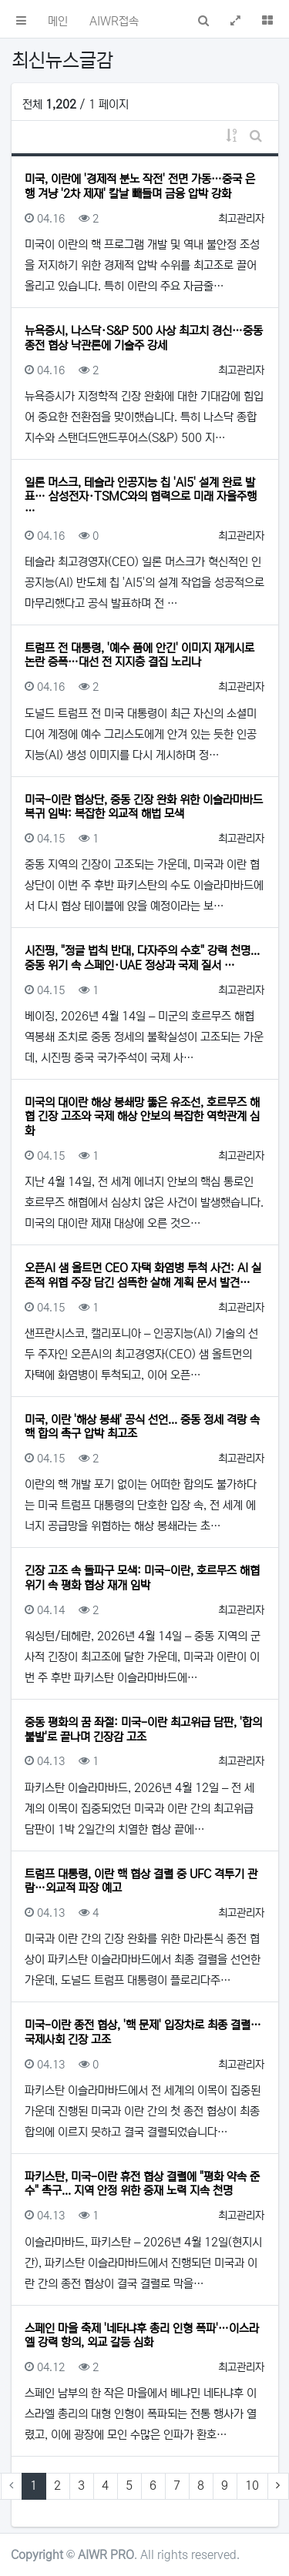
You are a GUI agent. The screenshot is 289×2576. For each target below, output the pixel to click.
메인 (58, 21)
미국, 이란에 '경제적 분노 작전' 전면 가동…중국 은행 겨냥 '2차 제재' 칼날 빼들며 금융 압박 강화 (140, 186)
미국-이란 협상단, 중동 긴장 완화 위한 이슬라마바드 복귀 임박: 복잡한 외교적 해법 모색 (144, 806)
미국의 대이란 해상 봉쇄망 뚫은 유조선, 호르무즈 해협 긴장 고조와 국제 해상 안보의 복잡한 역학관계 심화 (142, 1116)
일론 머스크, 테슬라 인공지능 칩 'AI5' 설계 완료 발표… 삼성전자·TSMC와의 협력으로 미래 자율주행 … (141, 497)
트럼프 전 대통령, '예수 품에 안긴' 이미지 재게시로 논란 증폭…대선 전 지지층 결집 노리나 (139, 654)
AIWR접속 (114, 21)
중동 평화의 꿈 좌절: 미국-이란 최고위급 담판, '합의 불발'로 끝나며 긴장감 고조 (143, 1729)
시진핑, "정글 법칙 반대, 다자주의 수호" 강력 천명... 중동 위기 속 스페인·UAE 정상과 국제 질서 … (142, 957)
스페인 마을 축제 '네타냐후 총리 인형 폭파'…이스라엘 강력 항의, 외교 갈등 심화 (142, 2335)
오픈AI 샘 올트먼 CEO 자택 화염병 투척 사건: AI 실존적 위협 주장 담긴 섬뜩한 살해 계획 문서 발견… (143, 1274)
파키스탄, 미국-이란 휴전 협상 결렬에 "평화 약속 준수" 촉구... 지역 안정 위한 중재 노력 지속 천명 (142, 2183)
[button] (21, 18)
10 (252, 2485)
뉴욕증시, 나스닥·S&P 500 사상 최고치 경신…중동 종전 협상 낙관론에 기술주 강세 (144, 337)
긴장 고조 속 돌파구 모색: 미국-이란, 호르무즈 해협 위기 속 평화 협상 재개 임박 (142, 1577)
